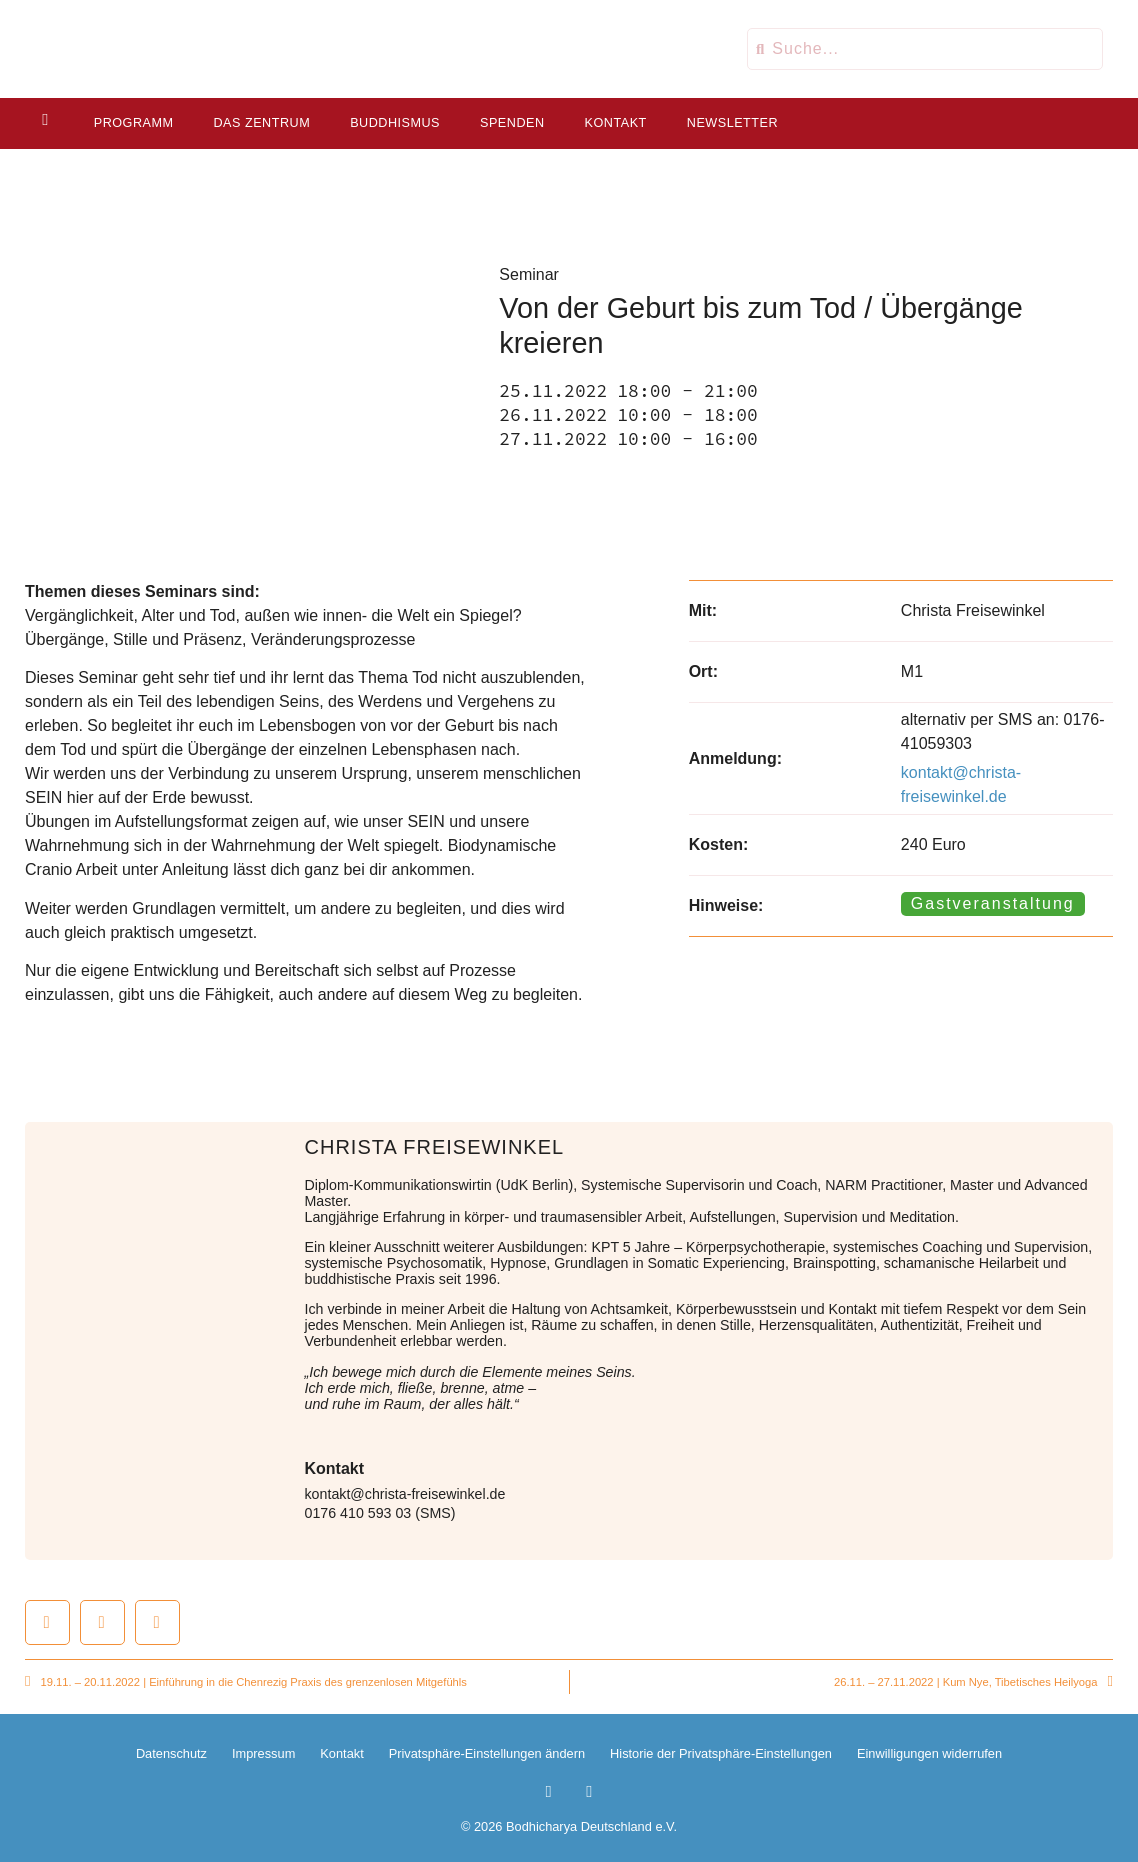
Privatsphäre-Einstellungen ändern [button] (487, 1753)
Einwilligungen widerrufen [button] (929, 1753)
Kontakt (614, 123)
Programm (132, 123)
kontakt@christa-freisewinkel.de (405, 1494)
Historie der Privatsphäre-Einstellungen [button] (721, 1753)
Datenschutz (171, 1753)
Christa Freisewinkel (435, 1147)
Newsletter (730, 123)
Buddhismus (393, 123)
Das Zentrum (260, 123)
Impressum (263, 1753)
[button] (47, 1622)
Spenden (510, 123)
